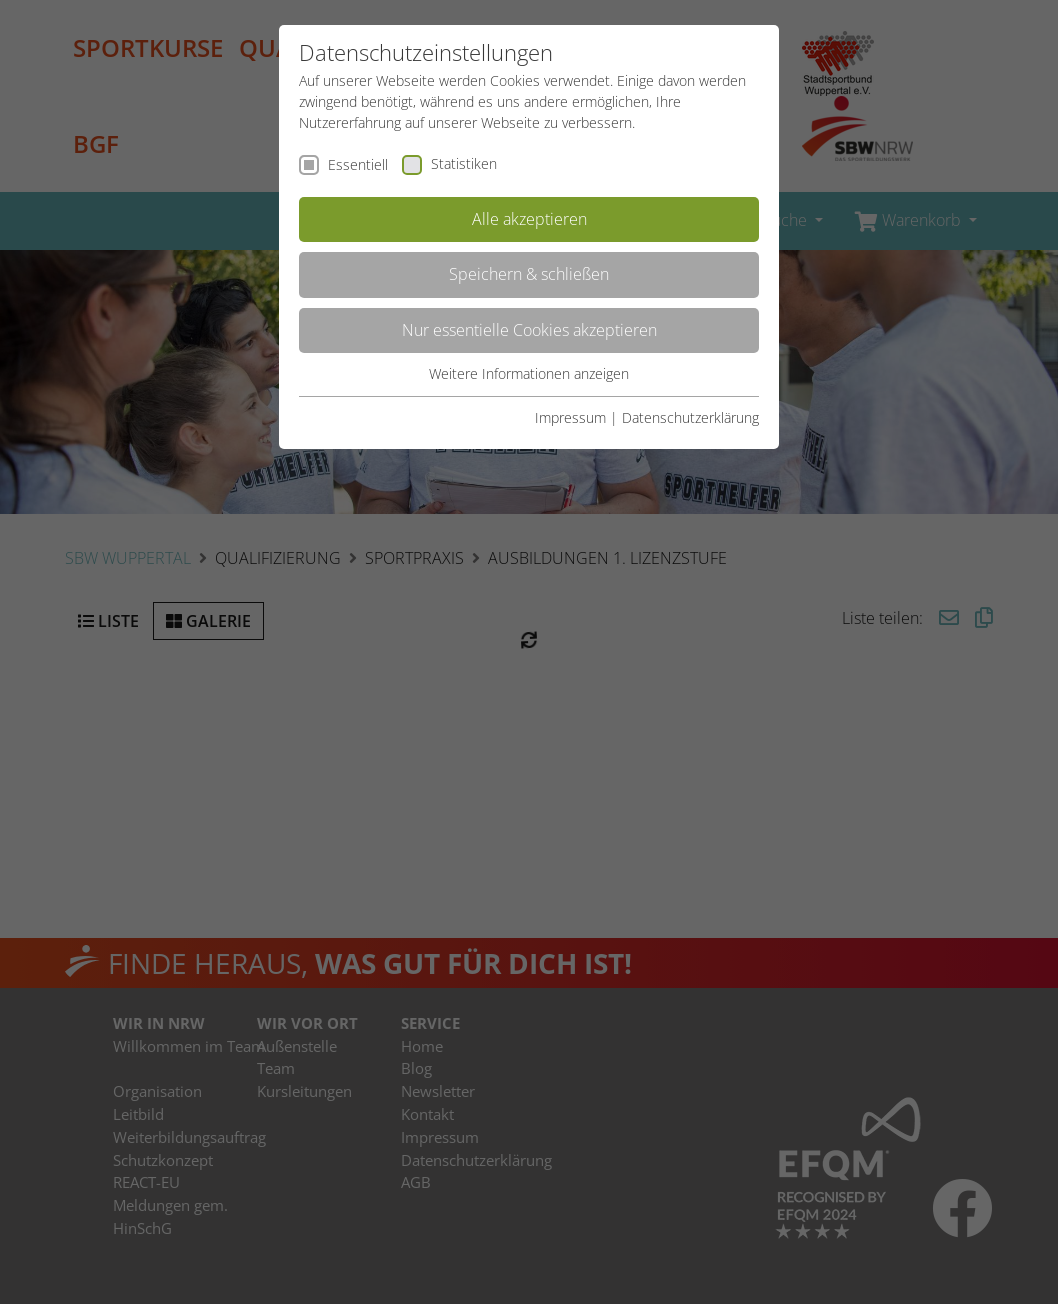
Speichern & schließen (529, 274)
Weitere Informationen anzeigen (529, 373)
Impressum (570, 417)
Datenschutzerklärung (690, 417)
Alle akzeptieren (529, 219)
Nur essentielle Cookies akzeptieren (529, 330)
